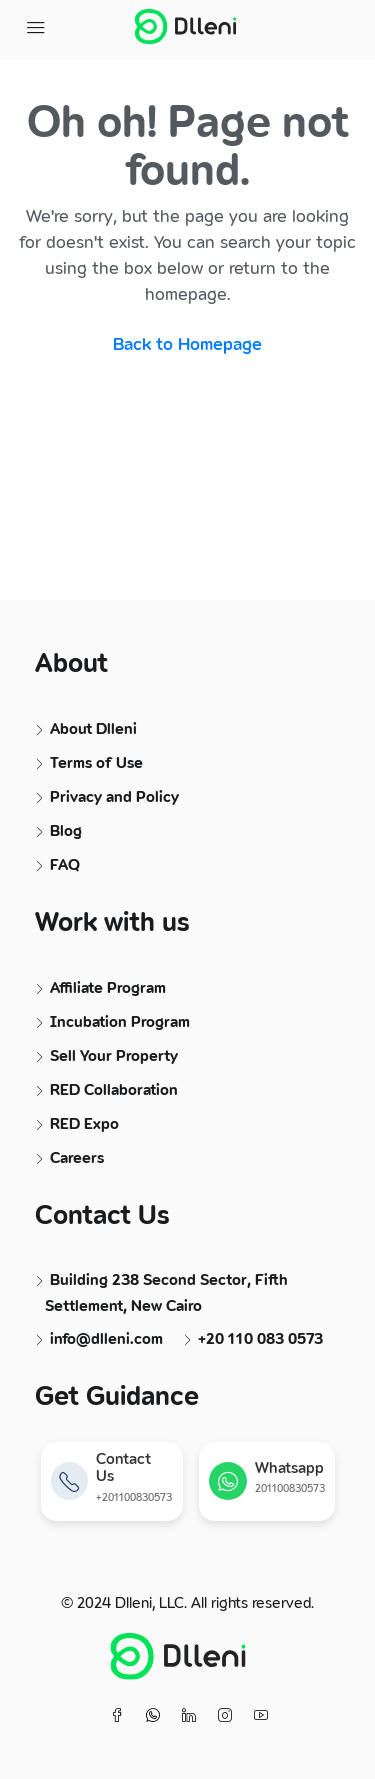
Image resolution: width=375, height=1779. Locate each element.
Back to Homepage (187, 344)
